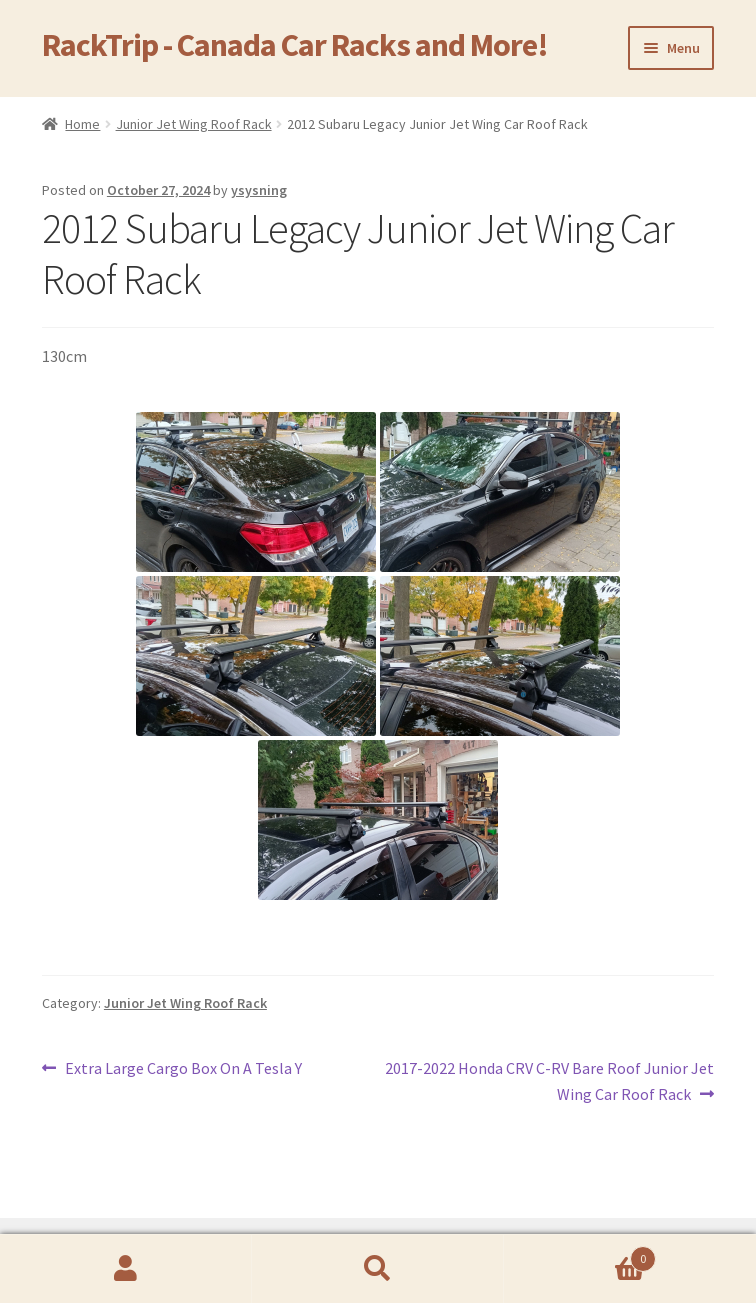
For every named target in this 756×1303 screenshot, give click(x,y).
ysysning (259, 190)
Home (82, 124)
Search (378, 1269)
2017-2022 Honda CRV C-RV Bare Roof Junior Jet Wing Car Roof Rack (549, 1080)
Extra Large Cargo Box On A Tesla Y (183, 1069)
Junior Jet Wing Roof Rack (194, 124)
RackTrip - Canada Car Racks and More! (295, 45)
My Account (126, 1269)
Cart (580, 1254)
